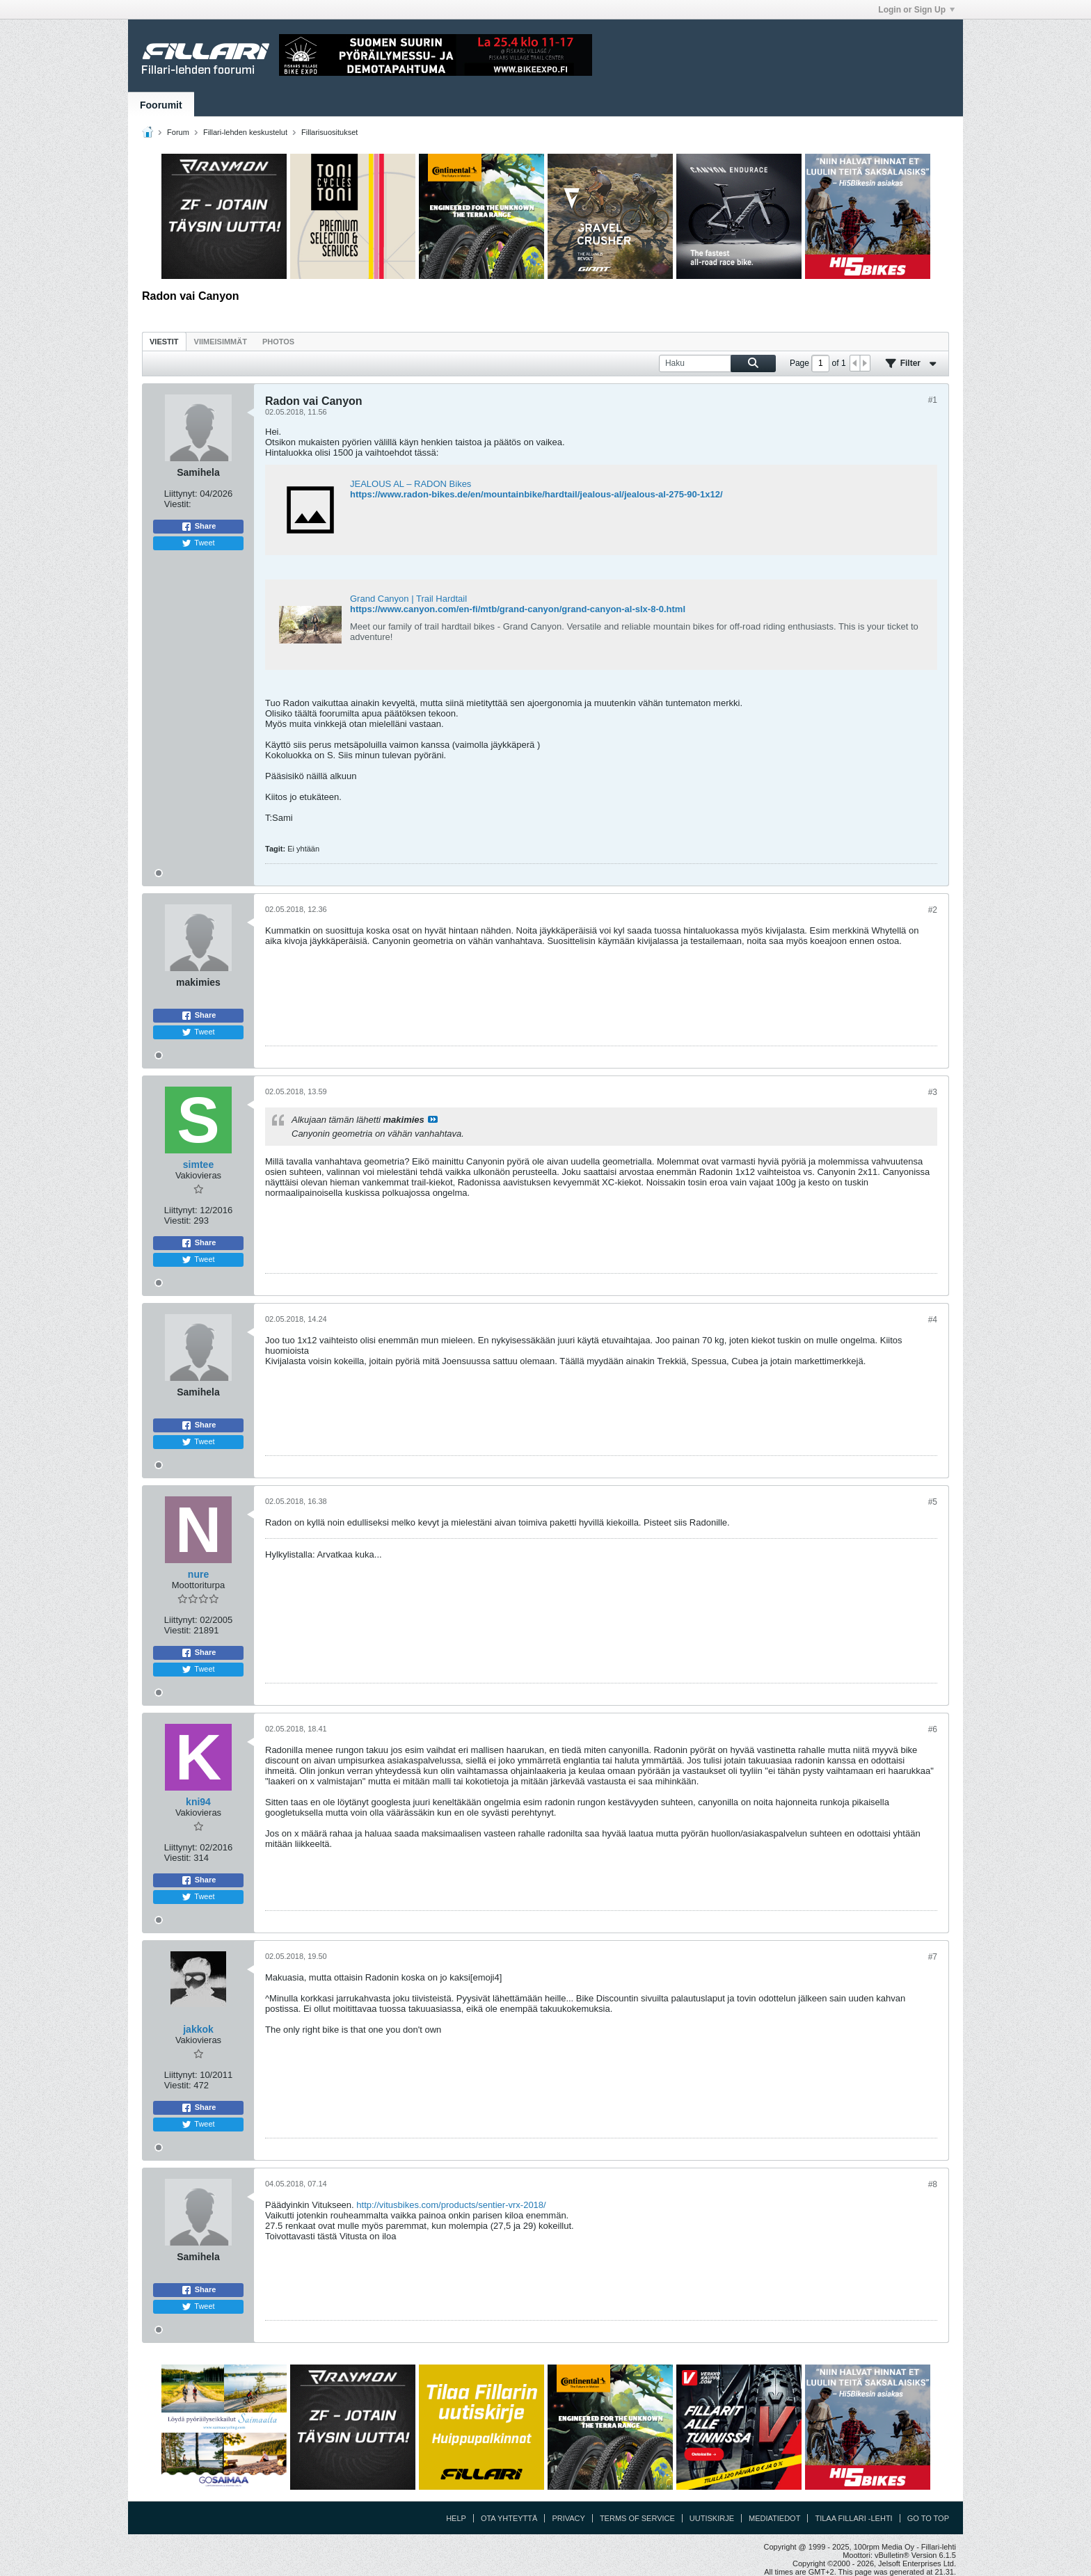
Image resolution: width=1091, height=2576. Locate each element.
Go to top (928, 2518)
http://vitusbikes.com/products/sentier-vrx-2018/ (451, 2205)
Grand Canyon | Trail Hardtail (408, 598)
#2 (932, 910)
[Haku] (717, 363)
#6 (932, 1729)
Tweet (198, 543)
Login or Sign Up (916, 10)
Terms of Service (637, 2518)
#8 (932, 2184)
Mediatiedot (774, 2518)
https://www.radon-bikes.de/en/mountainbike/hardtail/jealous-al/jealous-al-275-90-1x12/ (536, 494)
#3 (932, 1092)
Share (198, 526)
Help (456, 2518)
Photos (278, 341)
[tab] (164, 341)
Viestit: (177, 504)
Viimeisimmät (220, 341)
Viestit (164, 341)
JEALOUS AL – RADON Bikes (410, 484)
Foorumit (161, 105)
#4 (932, 1320)
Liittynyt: (181, 493)
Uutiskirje (712, 2518)
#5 (932, 1502)
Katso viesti (433, 1119)
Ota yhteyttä (509, 2518)
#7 (932, 1957)
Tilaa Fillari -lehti (853, 2518)
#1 (932, 400)
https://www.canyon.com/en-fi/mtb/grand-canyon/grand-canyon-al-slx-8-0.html (517, 609)
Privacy (568, 2518)
